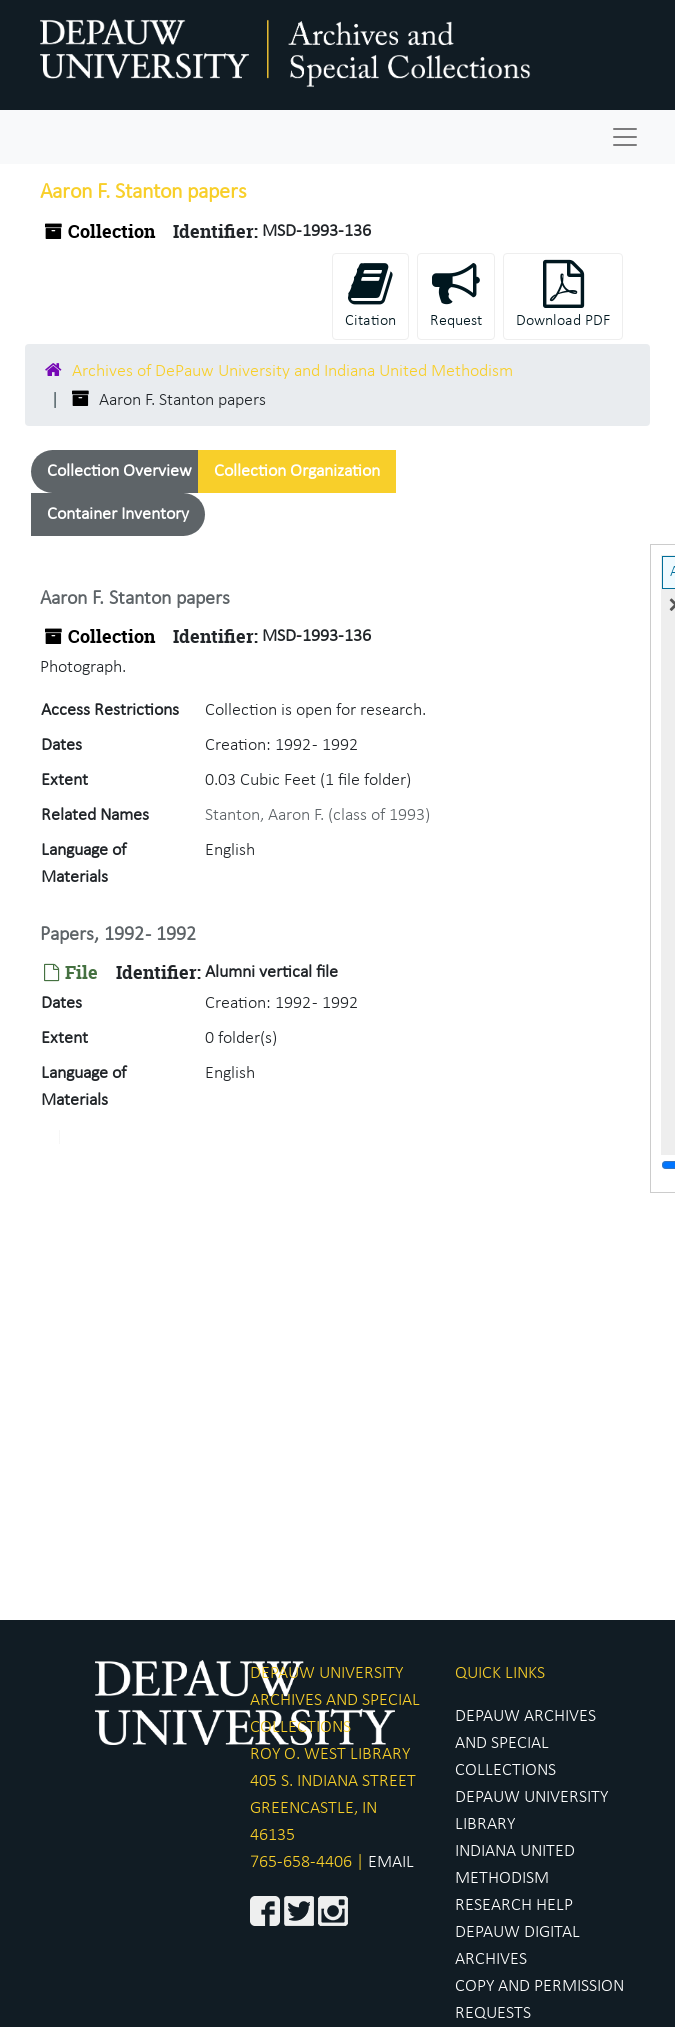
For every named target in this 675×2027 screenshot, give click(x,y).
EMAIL (391, 1862)
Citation (370, 294)
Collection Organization (297, 471)
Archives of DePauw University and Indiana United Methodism (292, 371)
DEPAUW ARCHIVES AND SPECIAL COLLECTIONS (525, 1743)
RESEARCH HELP (514, 1905)
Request (456, 294)
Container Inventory (118, 514)
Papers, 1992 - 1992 (118, 935)
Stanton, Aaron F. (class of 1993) (317, 815)
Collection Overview (119, 471)
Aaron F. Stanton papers (135, 599)
